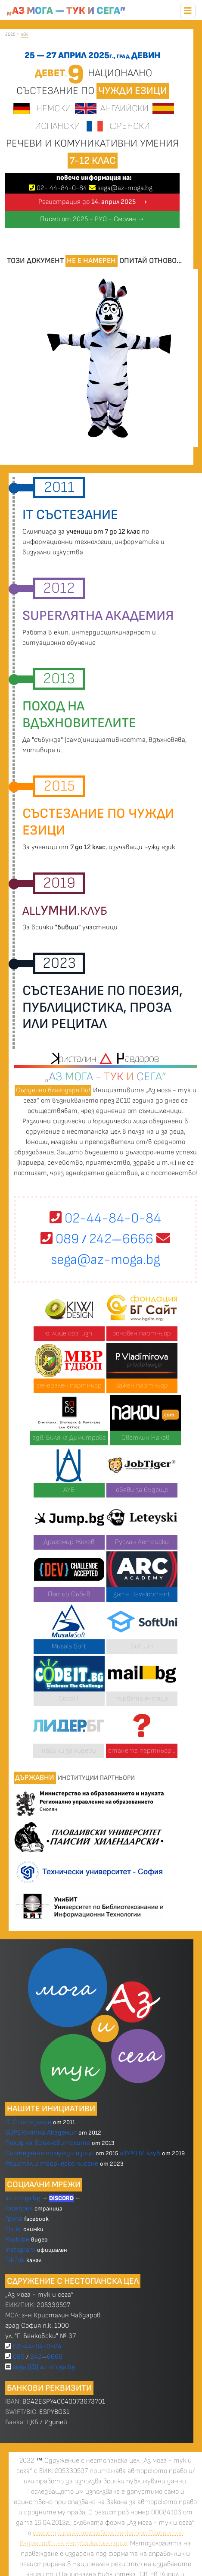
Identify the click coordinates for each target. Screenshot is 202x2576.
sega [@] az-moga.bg (44, 2367)
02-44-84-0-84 (105, 1218)
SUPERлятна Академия (41, 2133)
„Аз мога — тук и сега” (66, 11)
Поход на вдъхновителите (47, 2143)
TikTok (15, 2260)
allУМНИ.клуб (140, 2153)
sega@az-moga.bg (124, 188)
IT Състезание (28, 2122)
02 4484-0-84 (62, 188)
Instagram (20, 2250)
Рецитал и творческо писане (51, 2164)
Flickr (13, 2229)
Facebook (19, 2208)
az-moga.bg (23, 2198)
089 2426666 (96, 1239)
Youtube (17, 2239)
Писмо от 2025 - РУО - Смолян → (92, 219)
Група (13, 2219)
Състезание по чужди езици (49, 2153)
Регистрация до (92, 202)
